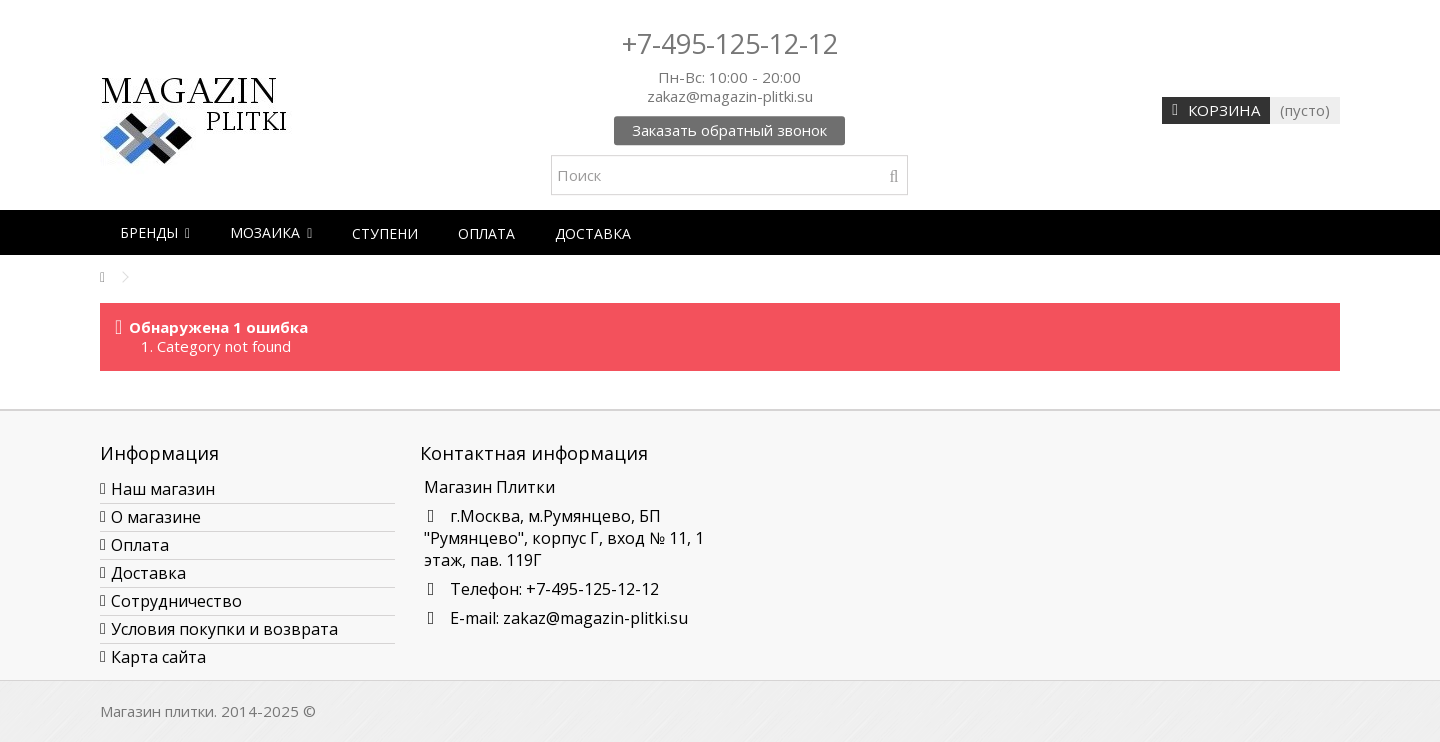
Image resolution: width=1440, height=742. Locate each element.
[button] (155, 232)
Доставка (148, 573)
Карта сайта (158, 657)
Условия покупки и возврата (224, 629)
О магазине (156, 517)
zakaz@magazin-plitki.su (595, 618)
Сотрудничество (176, 601)
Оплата (140, 545)
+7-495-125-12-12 (730, 43)
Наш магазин (163, 489)
